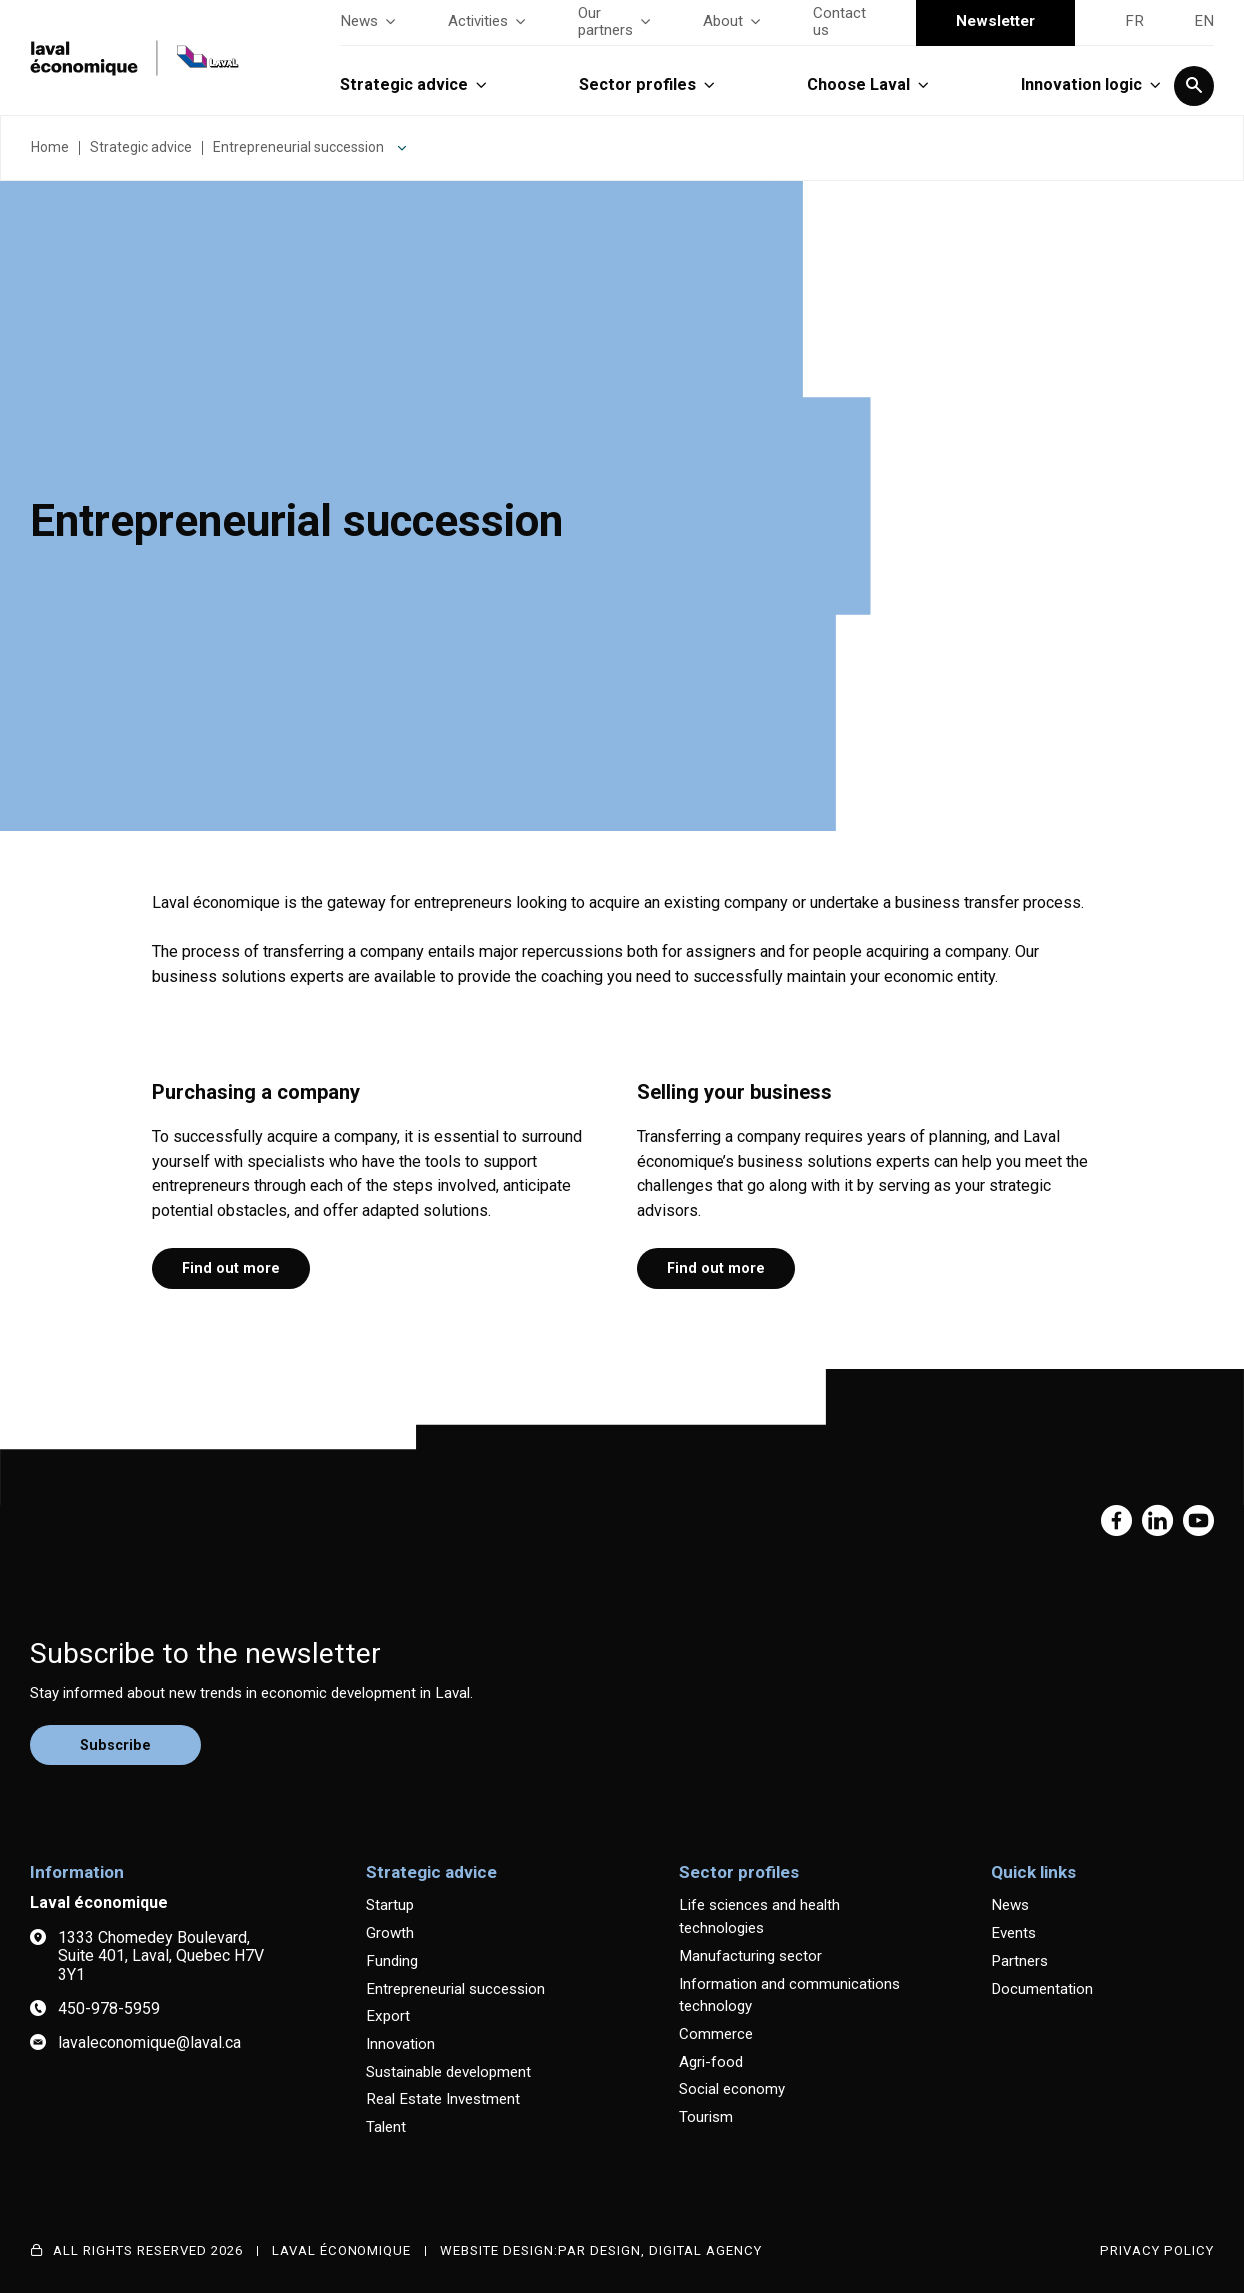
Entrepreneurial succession (298, 147)
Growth (390, 1933)
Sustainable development (448, 2072)
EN (1204, 21)
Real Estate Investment (443, 2099)
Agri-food (711, 2062)
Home (50, 147)
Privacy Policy (1157, 2250)
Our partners (615, 22)
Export (388, 2016)
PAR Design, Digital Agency (660, 2250)
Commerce (716, 2034)
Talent (386, 2127)
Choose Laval (869, 85)
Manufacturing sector (750, 1956)
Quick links (1033, 1872)
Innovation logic (1092, 85)
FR (1134, 21)
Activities (488, 21)
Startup (390, 1905)
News (369, 21)
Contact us (839, 22)
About (733, 21)
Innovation (400, 2044)
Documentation (1042, 1989)
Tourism (706, 2117)
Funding (392, 1961)
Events (1013, 1933)
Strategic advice (414, 85)
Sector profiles (648, 85)
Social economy (732, 2089)
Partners (1019, 1961)
